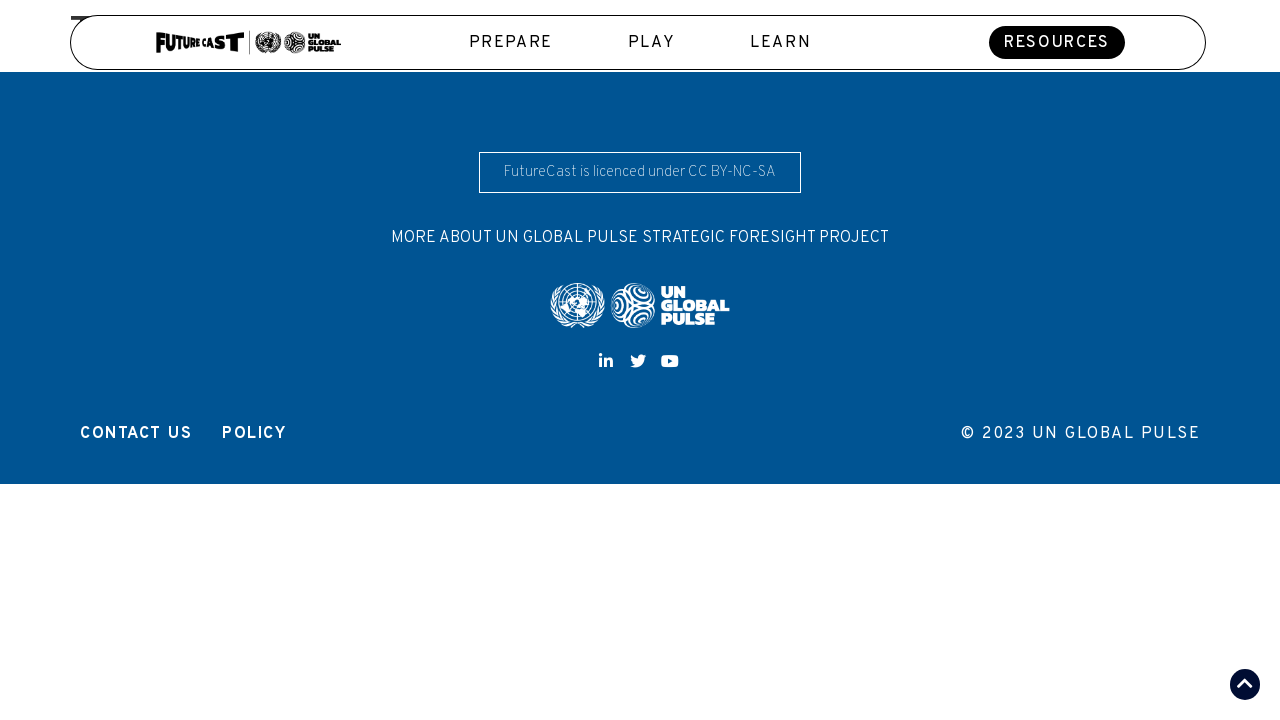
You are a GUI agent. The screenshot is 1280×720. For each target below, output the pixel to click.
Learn (780, 43)
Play (651, 43)
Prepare (511, 43)
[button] (1057, 42)
